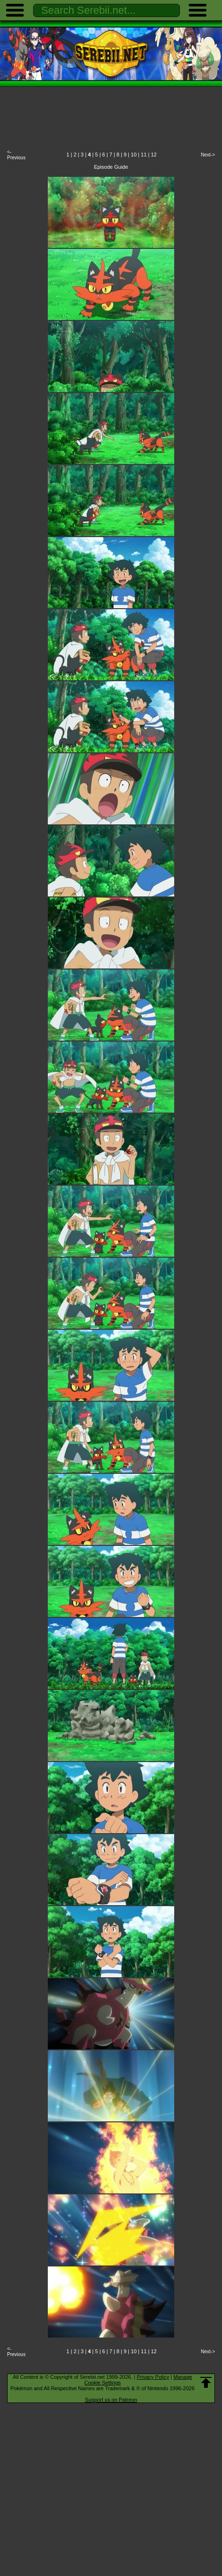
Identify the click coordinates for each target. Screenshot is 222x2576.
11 (144, 154)
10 (133, 154)
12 (154, 154)
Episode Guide (111, 167)
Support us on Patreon (111, 2399)
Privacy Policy (153, 2377)
